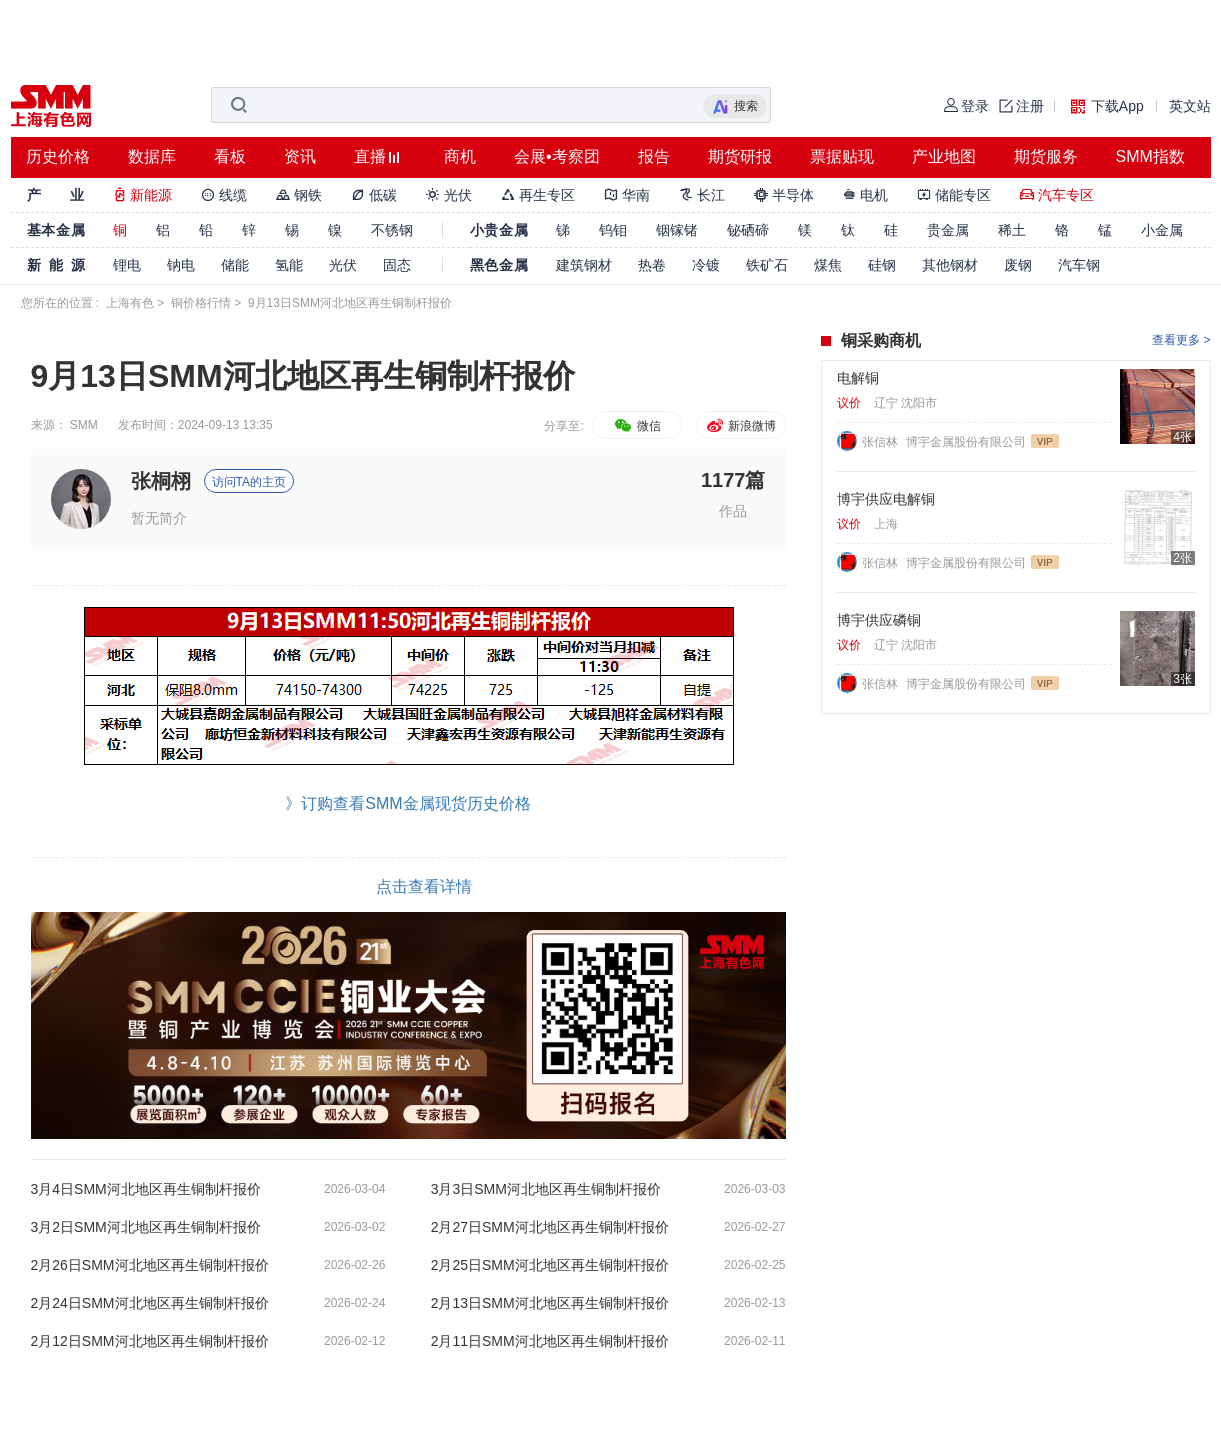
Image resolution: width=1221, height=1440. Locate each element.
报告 (654, 156)
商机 (460, 156)
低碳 (374, 195)
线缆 (224, 195)
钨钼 (613, 230)
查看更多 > (1181, 340)
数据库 (152, 156)
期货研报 (740, 156)
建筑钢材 (584, 265)
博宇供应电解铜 (886, 499)
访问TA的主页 (249, 482)
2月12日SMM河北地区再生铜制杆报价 (150, 1341)
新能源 (143, 195)
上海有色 (130, 303)
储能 (235, 265)
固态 (397, 265)
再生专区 (538, 195)
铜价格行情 (201, 303)
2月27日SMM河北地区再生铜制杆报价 (550, 1227)
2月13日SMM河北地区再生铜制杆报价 (550, 1303)
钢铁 (299, 195)
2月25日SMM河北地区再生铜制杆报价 (550, 1265)
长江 (702, 195)
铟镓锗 (677, 230)
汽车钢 (1079, 265)
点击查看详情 (424, 886)
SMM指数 (1150, 156)
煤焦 (828, 265)
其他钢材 (950, 265)
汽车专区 (1057, 195)
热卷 (652, 265)
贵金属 (948, 230)
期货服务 (1046, 156)
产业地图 (944, 156)
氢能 (289, 265)
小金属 (1162, 230)
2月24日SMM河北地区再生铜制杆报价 (150, 1303)
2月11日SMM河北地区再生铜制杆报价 (550, 1341)
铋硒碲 (748, 230)
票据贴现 (842, 156)
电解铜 (858, 378)
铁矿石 (767, 265)
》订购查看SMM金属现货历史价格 (407, 803)
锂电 (127, 265)
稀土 (1012, 230)
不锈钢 (392, 230)
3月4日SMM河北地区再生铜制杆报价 (146, 1189)
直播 (370, 156)
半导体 (784, 195)
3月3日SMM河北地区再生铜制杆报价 (546, 1189)
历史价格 (58, 156)
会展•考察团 (557, 156)
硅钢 (882, 265)
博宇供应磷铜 (879, 620)
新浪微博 (740, 426)
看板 (230, 156)
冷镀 (706, 265)
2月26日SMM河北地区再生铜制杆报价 (150, 1265)
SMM (84, 425)
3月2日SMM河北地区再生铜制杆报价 (146, 1227)
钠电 (181, 265)
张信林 (881, 442)
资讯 (300, 156)
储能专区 (954, 195)
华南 (627, 195)
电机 (866, 195)
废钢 (1018, 265)
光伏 (449, 195)
